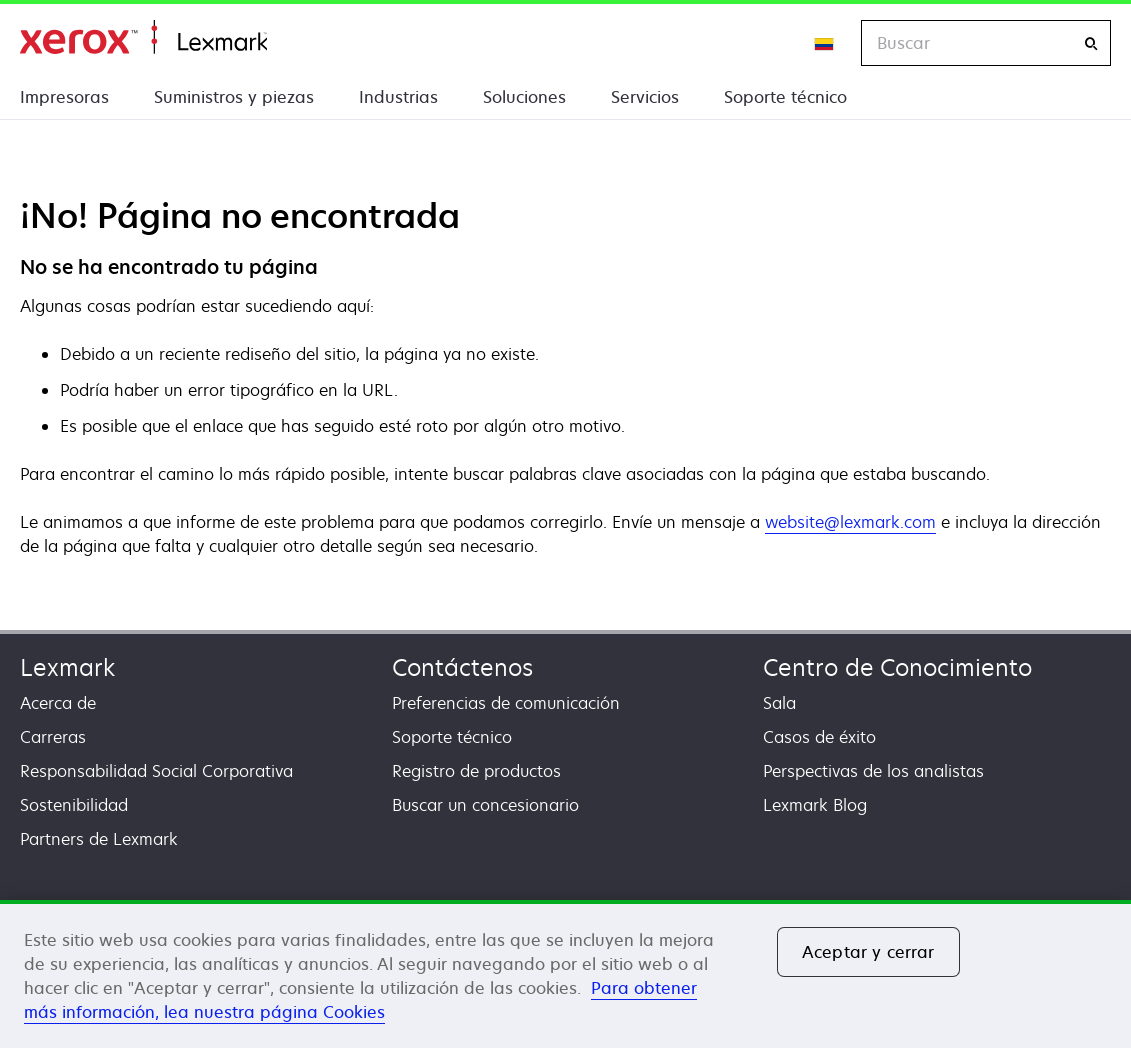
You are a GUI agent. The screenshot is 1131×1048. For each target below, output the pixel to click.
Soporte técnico (785, 97)
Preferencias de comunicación (506, 703)
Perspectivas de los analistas (873, 771)
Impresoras (64, 97)
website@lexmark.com (850, 522)
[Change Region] (825, 43)
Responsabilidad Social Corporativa (156, 771)
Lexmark (67, 667)
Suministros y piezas (234, 97)
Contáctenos (462, 667)
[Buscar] (1091, 43)
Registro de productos (476, 771)
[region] (565, 974)
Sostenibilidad (74, 805)
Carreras (53, 737)
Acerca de (58, 703)
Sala (779, 703)
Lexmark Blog (815, 805)
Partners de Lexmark (99, 839)
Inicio (143, 37)
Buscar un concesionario (485, 805)
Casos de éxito (819, 737)
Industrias (398, 97)
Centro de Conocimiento (897, 667)
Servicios (645, 97)
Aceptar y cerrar (868, 952)
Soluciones (524, 97)
